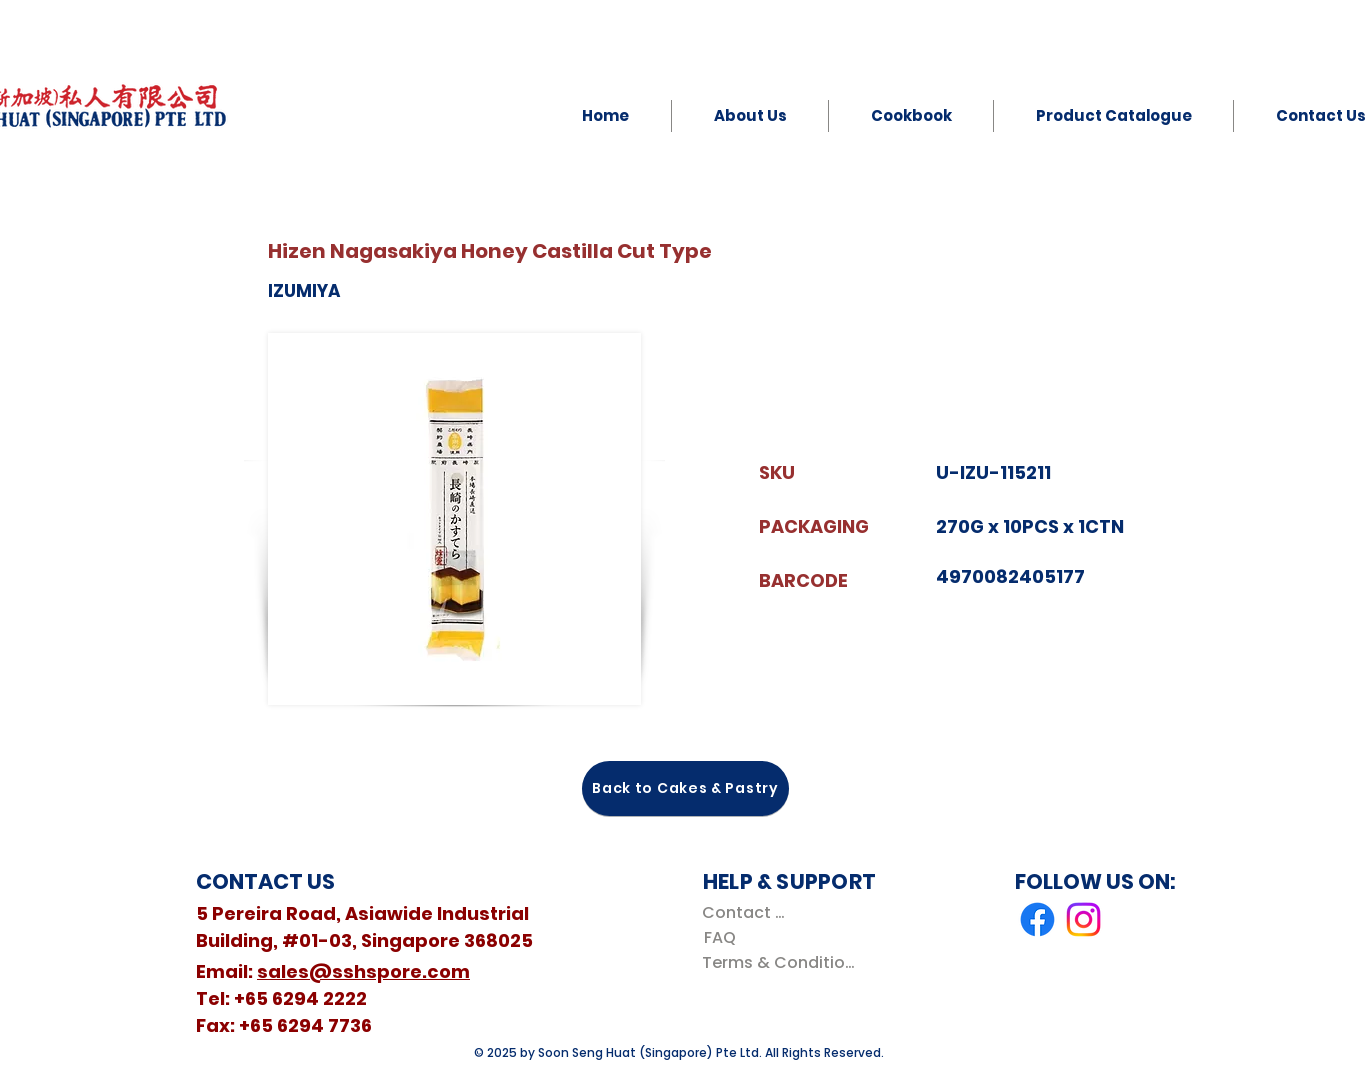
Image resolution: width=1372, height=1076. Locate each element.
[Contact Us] (747, 912)
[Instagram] (1083, 919)
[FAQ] (719, 937)
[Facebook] (1037, 919)
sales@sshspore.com (363, 971)
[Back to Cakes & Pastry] (685, 788)
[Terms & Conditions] (782, 962)
